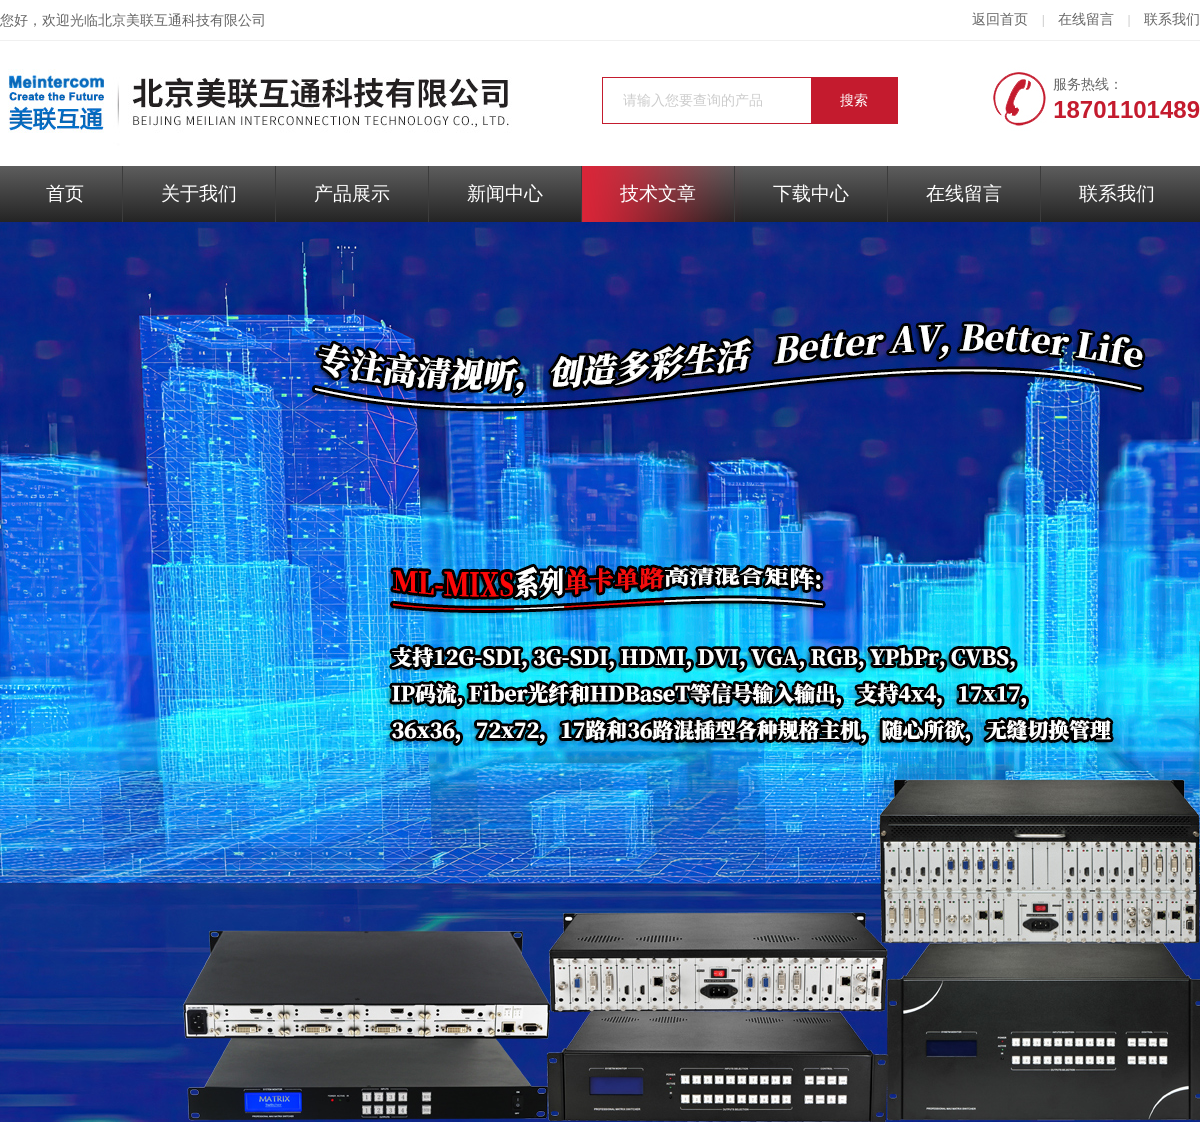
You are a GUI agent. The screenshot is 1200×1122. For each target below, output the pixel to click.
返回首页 (1000, 19)
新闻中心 (505, 193)
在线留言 (1086, 19)
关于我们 (199, 193)
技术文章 (658, 193)
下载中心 (811, 193)
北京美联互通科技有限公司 (182, 20)
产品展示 (352, 193)
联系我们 (1172, 19)
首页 (65, 193)
